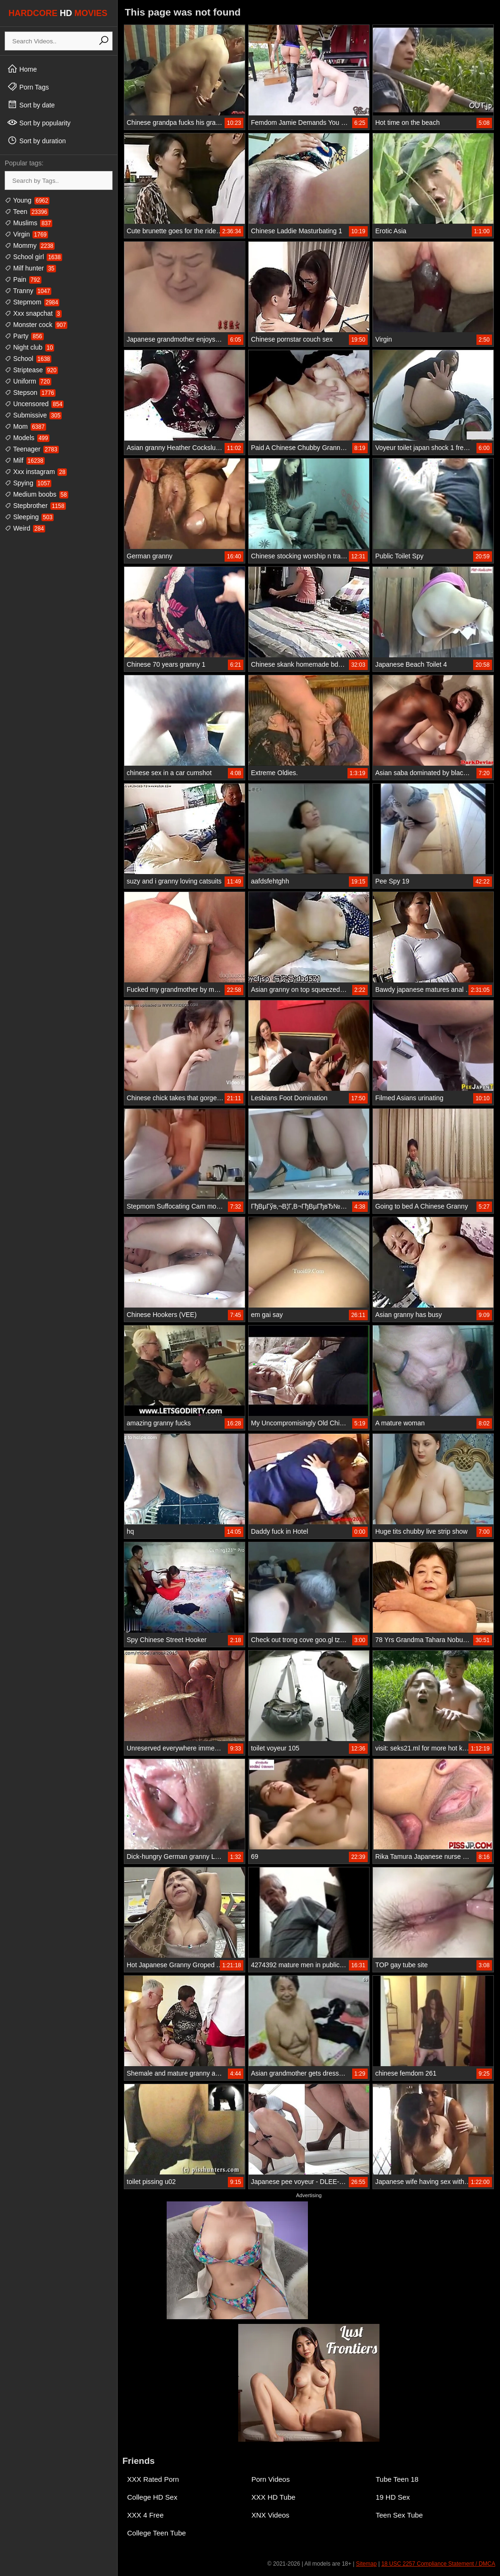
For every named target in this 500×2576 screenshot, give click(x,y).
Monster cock (36, 324)
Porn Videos (270, 2479)
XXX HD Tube (273, 2497)
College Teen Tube (156, 2533)
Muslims (28, 223)
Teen (26, 211)
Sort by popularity (39, 122)
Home (22, 69)
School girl (33, 257)
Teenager (32, 449)
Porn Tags (28, 87)
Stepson (30, 392)
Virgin (26, 234)
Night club (29, 347)
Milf (25, 460)
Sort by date (31, 104)
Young (27, 200)
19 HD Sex (393, 2497)
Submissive (33, 415)
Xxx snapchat (33, 313)
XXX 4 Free (145, 2515)
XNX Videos (270, 2515)
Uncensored (34, 404)
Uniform (28, 381)
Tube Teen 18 (397, 2479)
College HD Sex (152, 2497)
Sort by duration (36, 140)
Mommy (30, 245)
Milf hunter (30, 268)
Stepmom (32, 302)
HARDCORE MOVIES (57, 13)
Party (24, 336)
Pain (23, 279)
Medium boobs (36, 494)
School (28, 358)
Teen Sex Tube (399, 2515)
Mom (25, 426)
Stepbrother (35, 505)
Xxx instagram (36, 471)
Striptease (31, 370)
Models (27, 438)
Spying (28, 483)
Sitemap (366, 2563)
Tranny (28, 290)
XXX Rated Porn (153, 2479)
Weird (25, 528)
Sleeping (29, 517)
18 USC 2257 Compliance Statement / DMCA (438, 2563)
